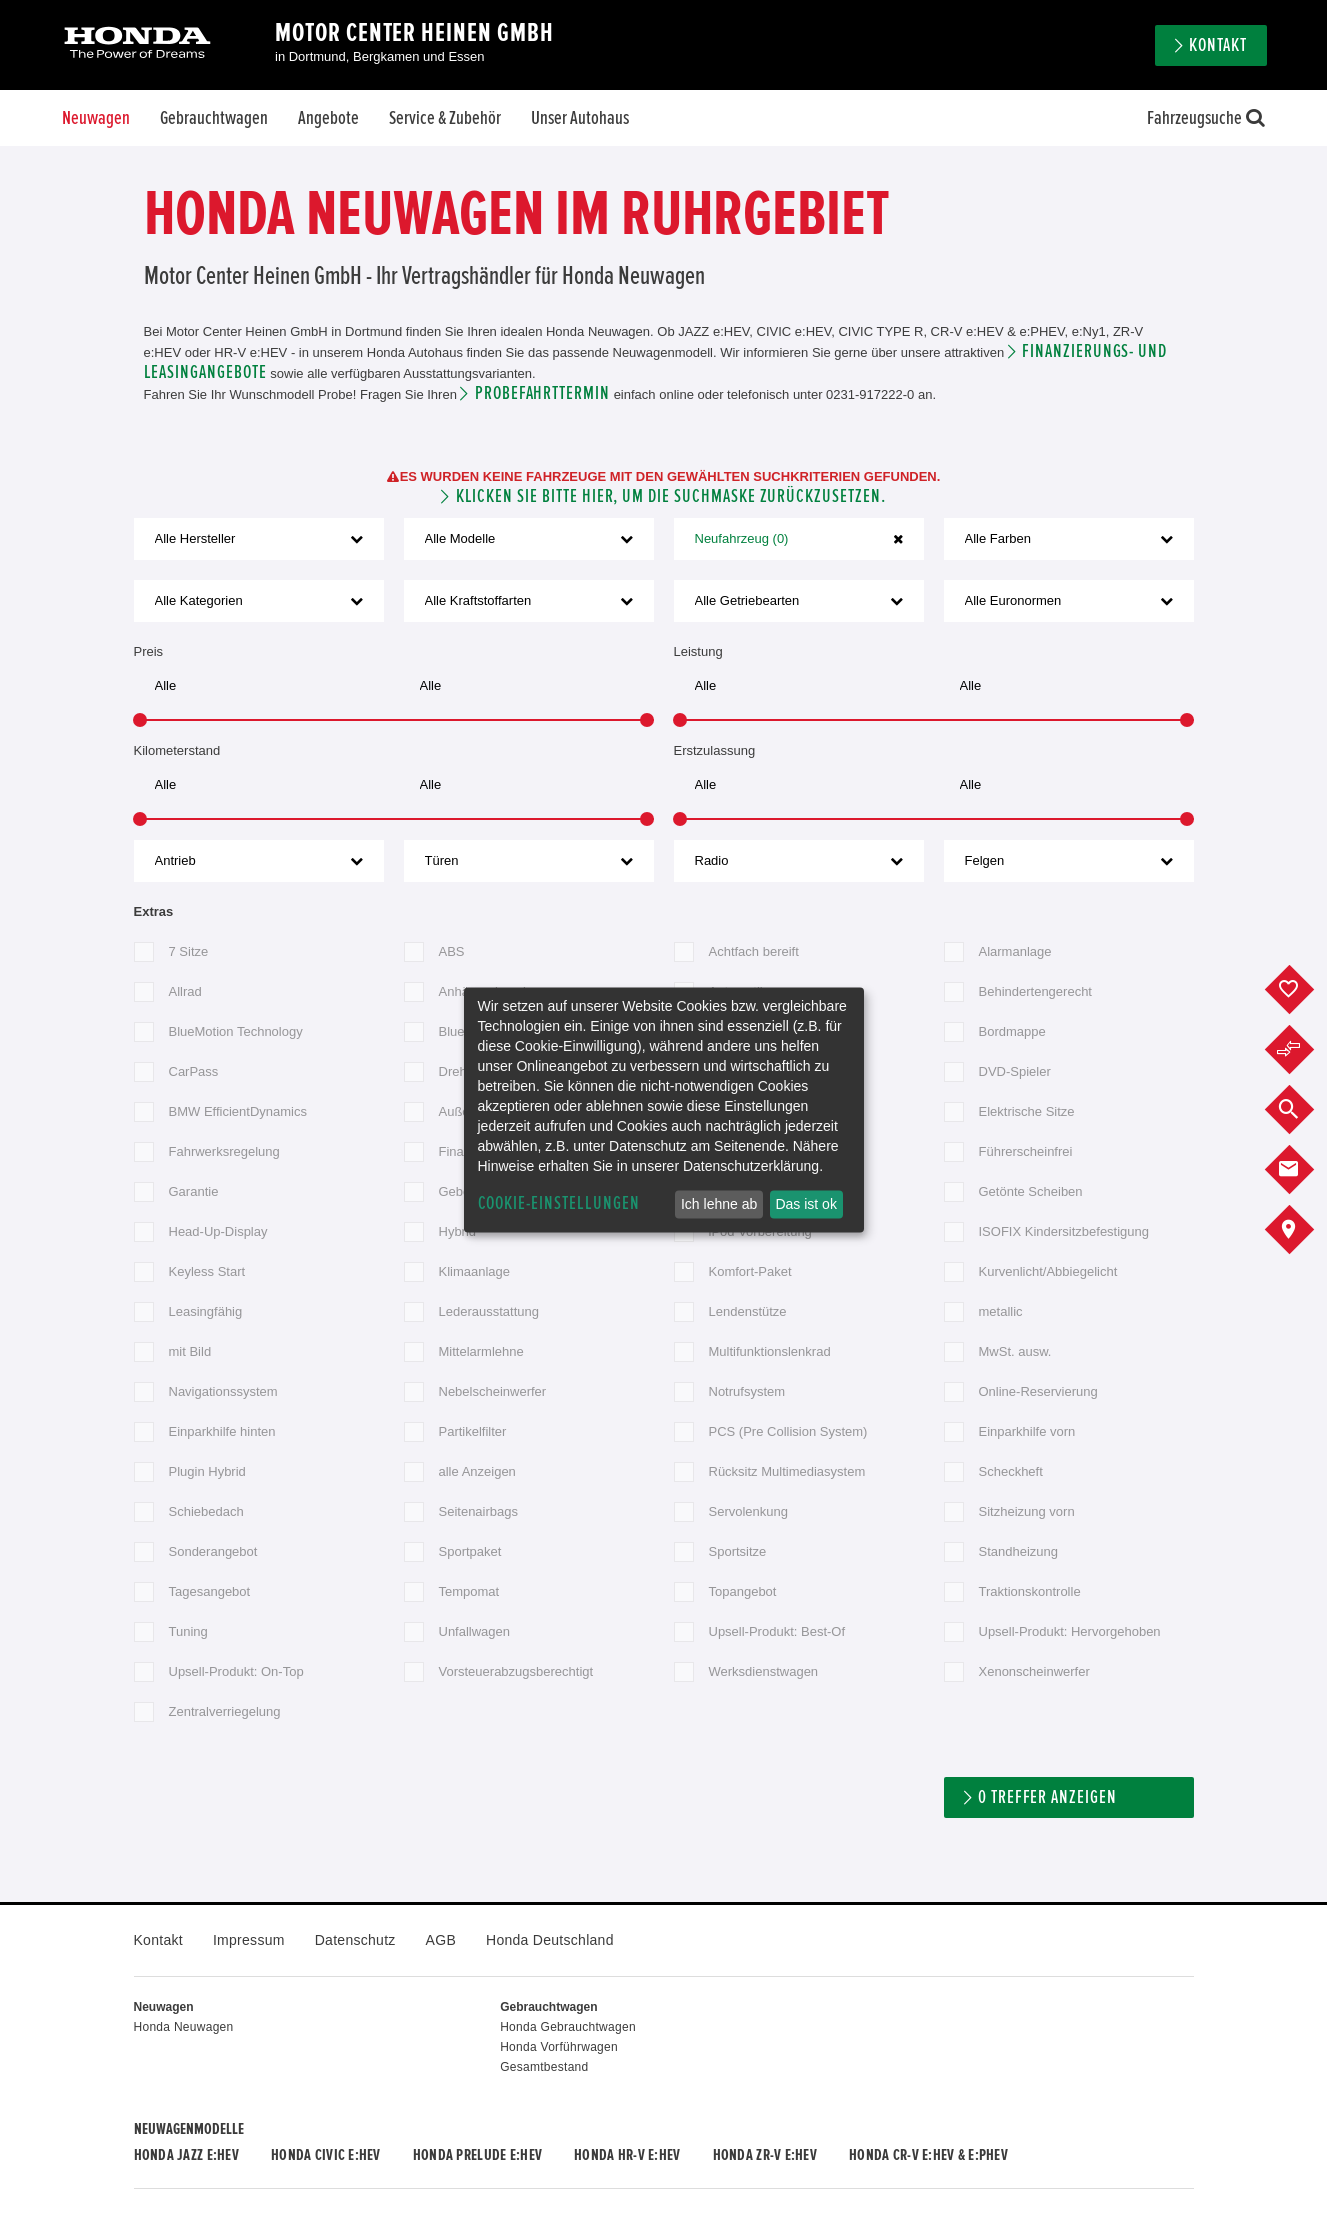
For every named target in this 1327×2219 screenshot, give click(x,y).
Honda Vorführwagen (559, 2047)
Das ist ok (805, 1204)
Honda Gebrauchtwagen (568, 2027)
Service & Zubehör (445, 118)
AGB (441, 1940)
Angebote (328, 118)
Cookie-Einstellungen (559, 1203)
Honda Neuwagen (184, 2027)
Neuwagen (96, 118)
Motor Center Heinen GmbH (414, 33)
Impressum (249, 1940)
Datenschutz (355, 1940)
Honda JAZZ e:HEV (186, 2155)
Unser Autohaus (580, 118)
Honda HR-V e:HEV (627, 2155)
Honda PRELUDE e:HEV (477, 2155)
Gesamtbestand (544, 2067)
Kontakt (1218, 45)
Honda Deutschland (550, 1940)
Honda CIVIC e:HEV (326, 2155)
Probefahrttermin (542, 393)
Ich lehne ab (719, 1204)
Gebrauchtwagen (214, 118)
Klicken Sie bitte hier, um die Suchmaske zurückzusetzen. (671, 496)
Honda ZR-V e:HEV (765, 2155)
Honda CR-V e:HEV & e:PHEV (928, 2155)
